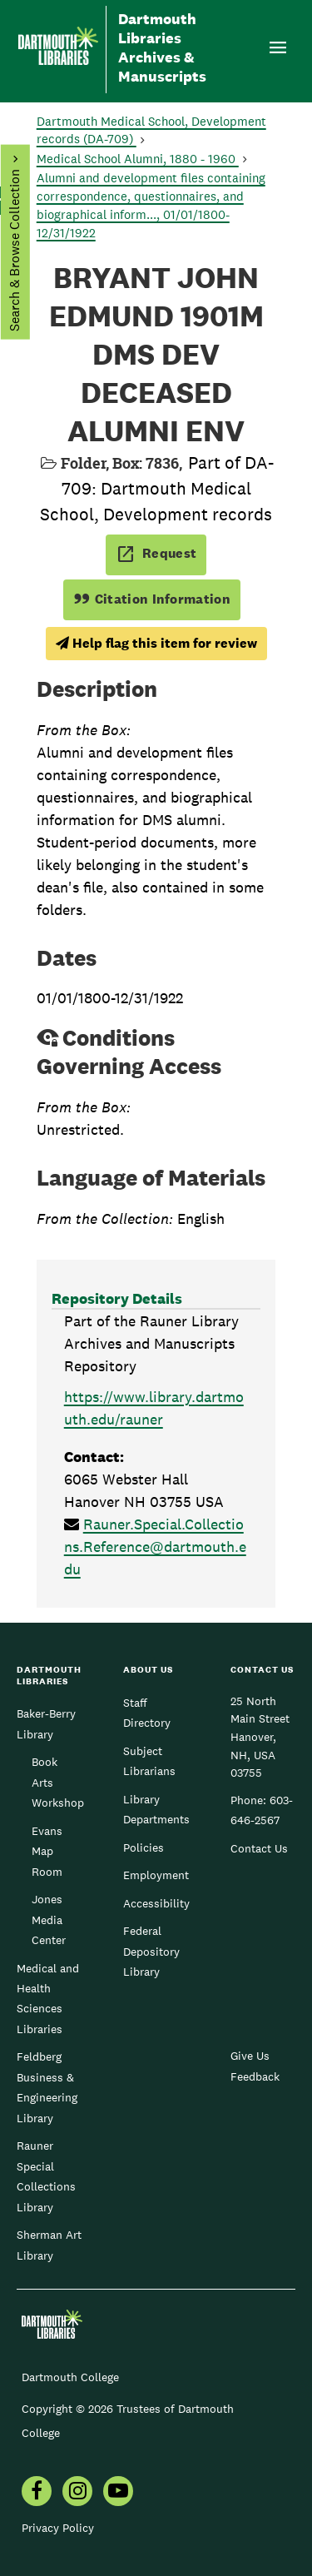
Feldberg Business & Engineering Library (47, 2087)
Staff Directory (147, 1712)
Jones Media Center (49, 1919)
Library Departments (156, 1809)
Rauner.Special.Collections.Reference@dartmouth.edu (155, 1546)
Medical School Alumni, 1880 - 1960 (138, 159)
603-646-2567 (261, 1810)
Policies (143, 1847)
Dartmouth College (70, 2377)
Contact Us (259, 1848)
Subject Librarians (149, 1760)
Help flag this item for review (156, 643)
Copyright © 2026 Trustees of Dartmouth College (128, 2420)
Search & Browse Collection (13, 250)
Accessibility (156, 1903)
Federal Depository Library (151, 1951)
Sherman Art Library (49, 2244)
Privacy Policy (58, 2527)
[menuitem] (37, 2492)
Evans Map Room (47, 1851)
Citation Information (151, 599)
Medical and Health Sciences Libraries (48, 1998)
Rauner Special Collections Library (46, 2176)
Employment (156, 1874)
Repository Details (117, 1298)
